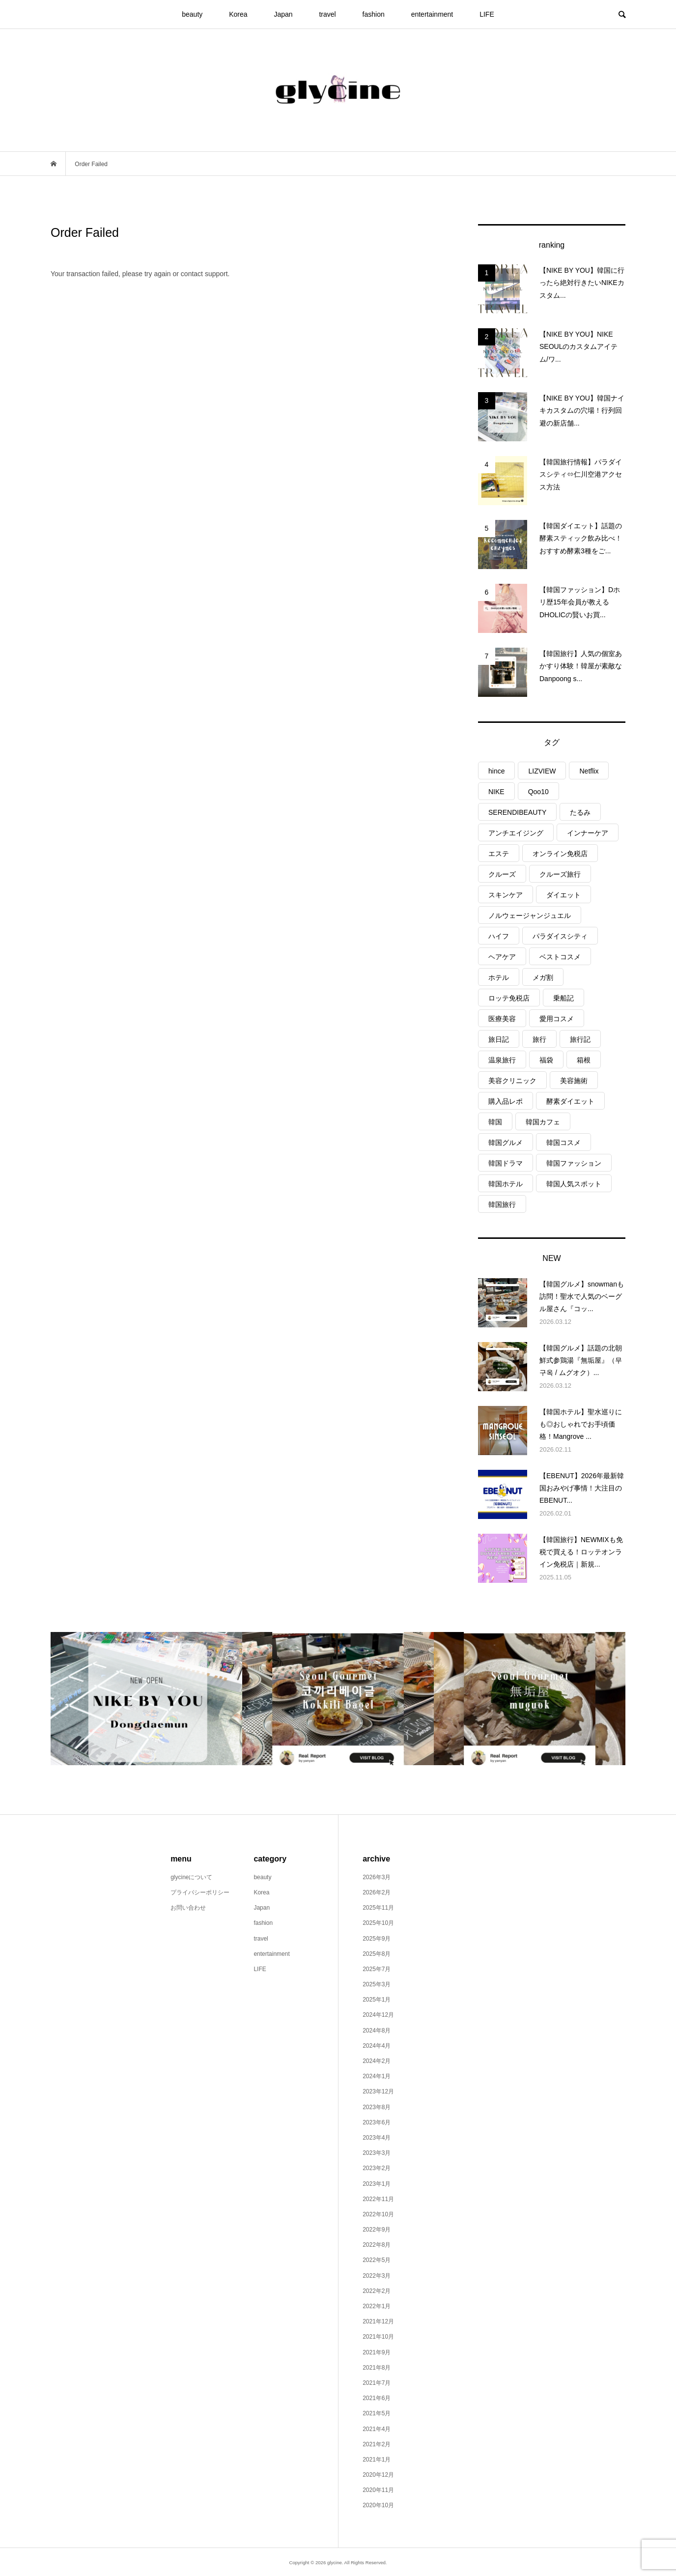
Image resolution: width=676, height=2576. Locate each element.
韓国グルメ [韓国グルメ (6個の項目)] (505, 1142)
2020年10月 (378, 2505)
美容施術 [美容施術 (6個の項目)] (574, 1081)
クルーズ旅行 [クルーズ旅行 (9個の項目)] (560, 874)
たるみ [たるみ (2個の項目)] (580, 812)
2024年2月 (377, 2061)
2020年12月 (378, 2474)
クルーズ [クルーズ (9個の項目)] (502, 874)
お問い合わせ (188, 1907)
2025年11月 (378, 1907)
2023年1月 (377, 2183)
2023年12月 (378, 2091)
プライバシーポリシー (199, 1892)
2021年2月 (377, 2444)
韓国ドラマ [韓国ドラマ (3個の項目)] (505, 1163)
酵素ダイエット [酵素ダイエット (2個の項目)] (570, 1101)
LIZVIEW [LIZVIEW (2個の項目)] (542, 771)
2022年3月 (377, 2275)
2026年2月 (377, 1892)
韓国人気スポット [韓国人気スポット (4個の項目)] (573, 1184)
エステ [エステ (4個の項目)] (498, 854)
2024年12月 (378, 2014)
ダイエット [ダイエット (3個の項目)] (563, 895)
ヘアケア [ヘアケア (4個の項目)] (502, 957)
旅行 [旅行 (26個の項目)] (539, 1039)
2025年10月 (378, 1922)
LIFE (486, 14)
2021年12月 (378, 2321)
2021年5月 (377, 2413)
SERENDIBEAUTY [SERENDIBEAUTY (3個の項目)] (517, 812)
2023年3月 (377, 2152)
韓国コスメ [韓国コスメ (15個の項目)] (563, 1142)
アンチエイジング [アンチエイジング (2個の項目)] (515, 833)
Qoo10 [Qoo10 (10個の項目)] (538, 792)
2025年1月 (377, 1999)
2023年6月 (377, 2122)
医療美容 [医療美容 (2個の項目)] (502, 1019)
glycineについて (191, 1877)
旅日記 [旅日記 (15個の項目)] (498, 1039)
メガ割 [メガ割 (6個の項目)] (543, 977)
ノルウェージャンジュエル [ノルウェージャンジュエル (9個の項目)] (529, 915)
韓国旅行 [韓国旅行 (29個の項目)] (502, 1204)
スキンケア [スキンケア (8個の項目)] (505, 895)
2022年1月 (377, 2306)
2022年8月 (377, 2244)
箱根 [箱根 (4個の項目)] (584, 1060)
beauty (192, 14)
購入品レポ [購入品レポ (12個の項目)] (505, 1101)
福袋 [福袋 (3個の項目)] (546, 1060)
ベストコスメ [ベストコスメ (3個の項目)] (560, 957)
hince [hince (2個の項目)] (496, 771)
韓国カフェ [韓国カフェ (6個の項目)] (543, 1122)
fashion (374, 14)
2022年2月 (377, 2291)
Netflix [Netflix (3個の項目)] (588, 771)
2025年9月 (377, 1938)
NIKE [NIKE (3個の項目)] (496, 792)
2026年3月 (377, 1877)
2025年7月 (377, 1969)
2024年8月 (377, 2030)
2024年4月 (377, 2045)
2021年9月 (377, 2352)
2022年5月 (377, 2260)
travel (327, 14)
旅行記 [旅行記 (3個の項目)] (580, 1039)
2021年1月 (377, 2459)
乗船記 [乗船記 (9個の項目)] (563, 998)
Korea (238, 14)
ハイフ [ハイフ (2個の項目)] (498, 936)
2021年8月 (377, 2367)
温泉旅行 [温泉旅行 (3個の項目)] (502, 1060)
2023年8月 (377, 2107)
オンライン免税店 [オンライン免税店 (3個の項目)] (560, 854)
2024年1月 (377, 2076)
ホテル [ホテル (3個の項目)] (498, 977)
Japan (283, 14)
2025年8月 (377, 1953)
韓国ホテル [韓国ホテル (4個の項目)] (505, 1184)
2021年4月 (377, 2429)
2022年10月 (378, 2214)
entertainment (432, 14)
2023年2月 (377, 2168)
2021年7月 (377, 2382)
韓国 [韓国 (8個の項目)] (495, 1122)
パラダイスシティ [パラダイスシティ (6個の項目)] (560, 936)
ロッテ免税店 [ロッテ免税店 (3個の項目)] (509, 998)
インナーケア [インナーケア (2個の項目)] (587, 833)
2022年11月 (378, 2199)
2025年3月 (377, 1984)
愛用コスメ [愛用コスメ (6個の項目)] (556, 1019)
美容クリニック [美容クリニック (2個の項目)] (512, 1081)
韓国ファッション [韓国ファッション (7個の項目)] (573, 1163)
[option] (146, 1698)
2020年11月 (378, 2490)
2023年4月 (377, 2137)
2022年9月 (377, 2229)
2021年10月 (378, 2336)
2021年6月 (377, 2398)
